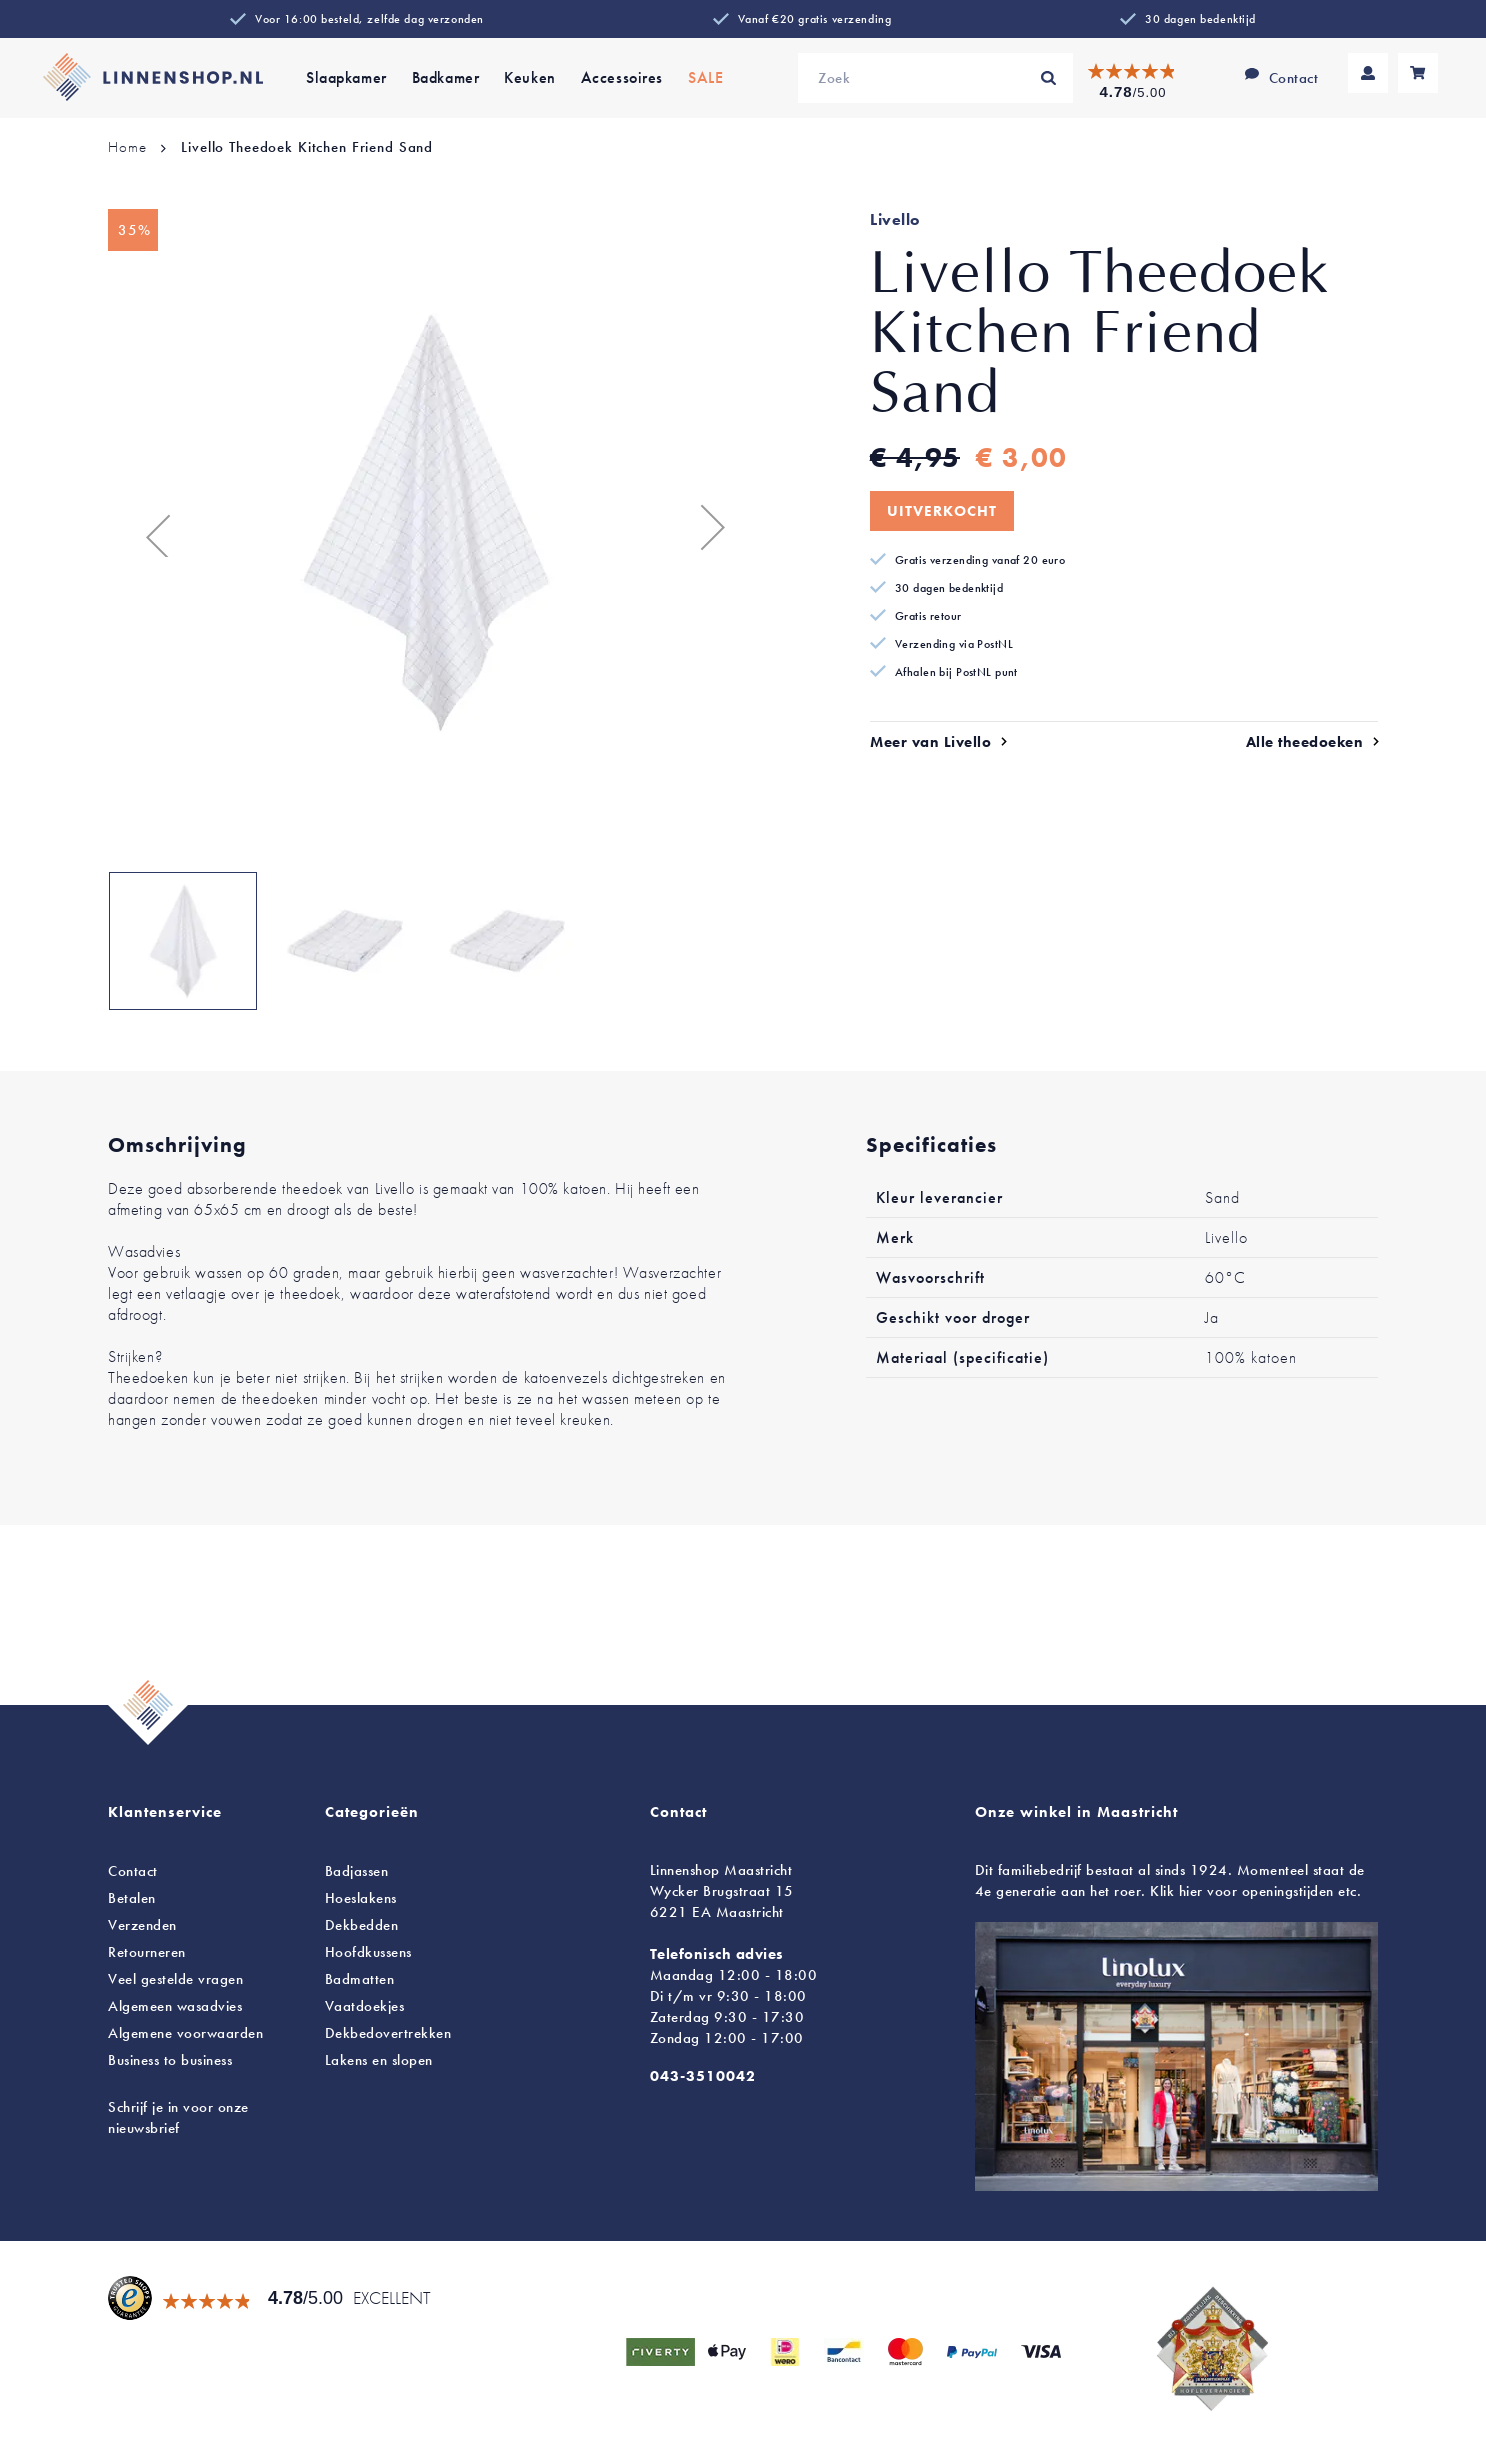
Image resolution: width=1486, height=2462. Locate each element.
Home (127, 147)
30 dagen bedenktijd (1200, 19)
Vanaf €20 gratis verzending (814, 19)
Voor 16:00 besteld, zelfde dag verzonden (369, 19)
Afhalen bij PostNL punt (956, 672)
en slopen (379, 2060)
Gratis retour (928, 616)
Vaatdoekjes (365, 2006)
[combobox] (935, 78)
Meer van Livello (930, 742)
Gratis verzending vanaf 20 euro (980, 560)
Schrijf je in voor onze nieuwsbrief (178, 2117)
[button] (148, 526)
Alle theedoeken (1305, 742)
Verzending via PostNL (954, 644)
